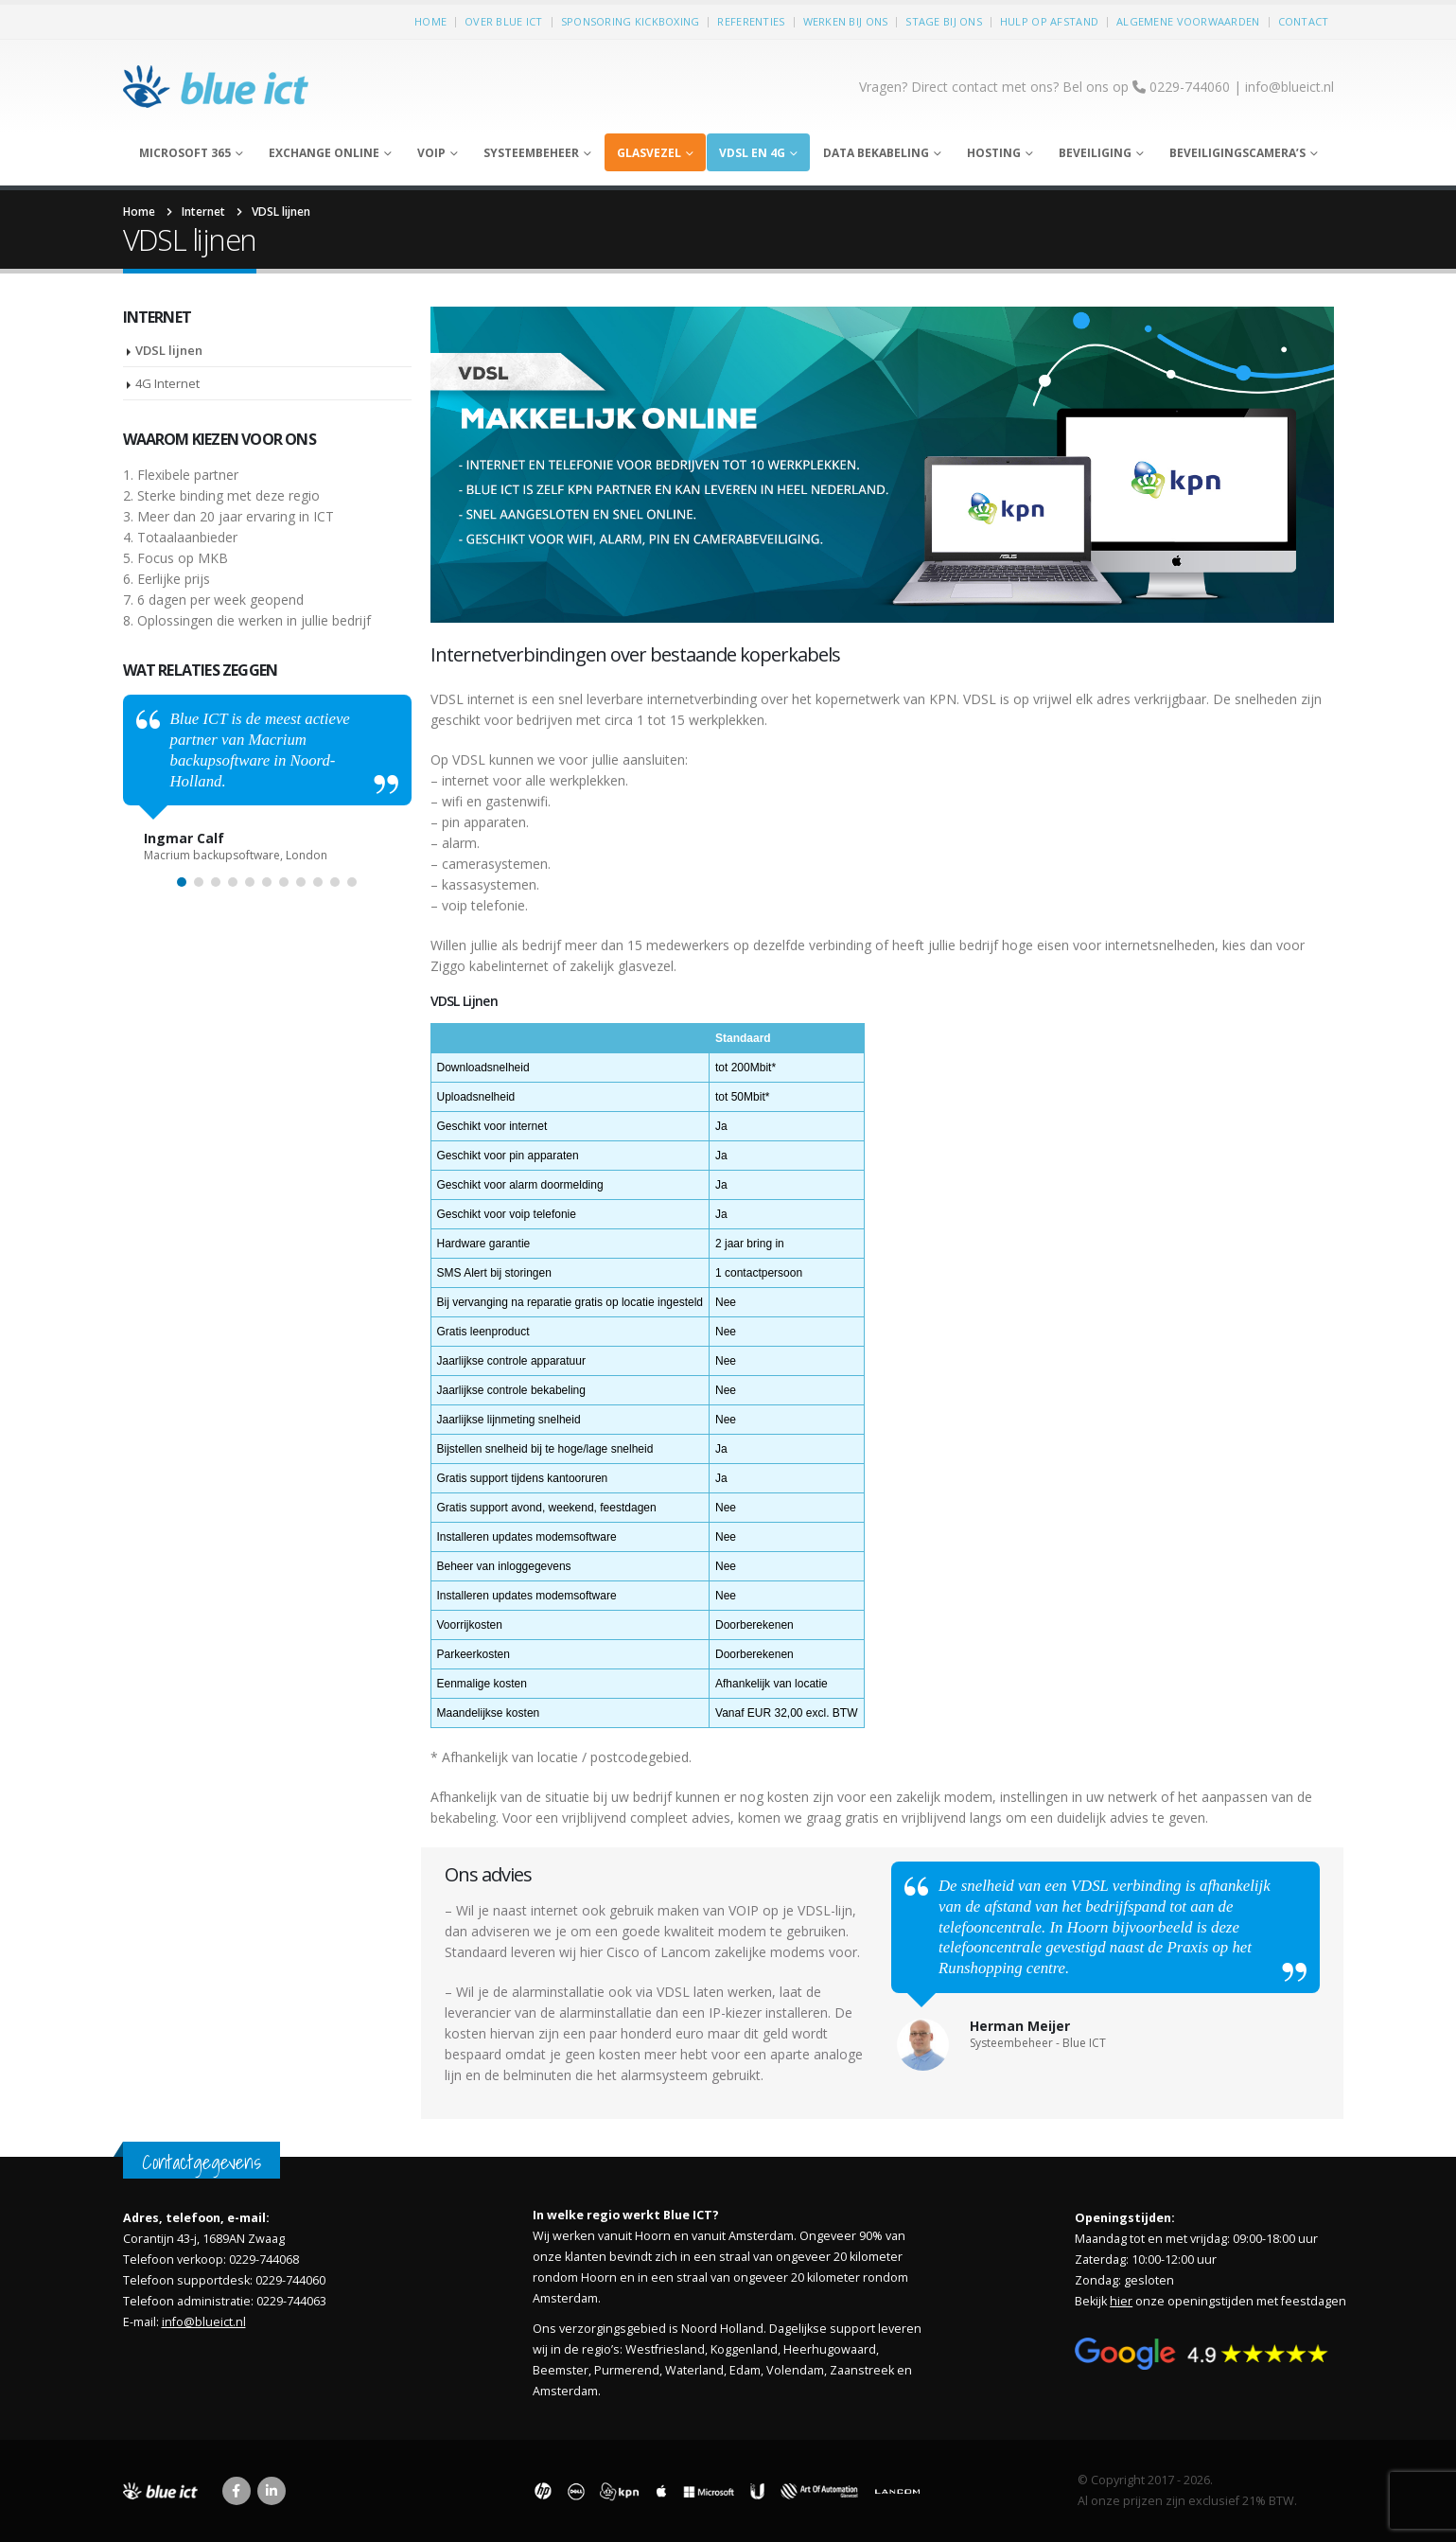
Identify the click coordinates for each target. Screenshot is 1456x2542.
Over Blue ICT (504, 21)
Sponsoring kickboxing (630, 21)
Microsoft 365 (185, 153)
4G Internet (167, 383)
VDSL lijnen (168, 350)
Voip (431, 153)
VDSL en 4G (752, 153)
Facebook (236, 2491)
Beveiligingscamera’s (1237, 153)
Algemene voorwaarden (1188, 21)
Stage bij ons (943, 21)
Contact (1303, 21)
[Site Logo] (217, 86)
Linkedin (271, 2491)
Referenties (750, 21)
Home (430, 21)
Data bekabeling (876, 153)
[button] (181, 882)
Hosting (994, 153)
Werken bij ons (845, 21)
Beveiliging (1095, 153)
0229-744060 (290, 2280)
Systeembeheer (531, 153)
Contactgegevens (201, 2162)
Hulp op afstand (1049, 21)
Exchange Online (324, 153)
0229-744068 (264, 2259)
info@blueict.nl (1289, 87)
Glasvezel (649, 153)
